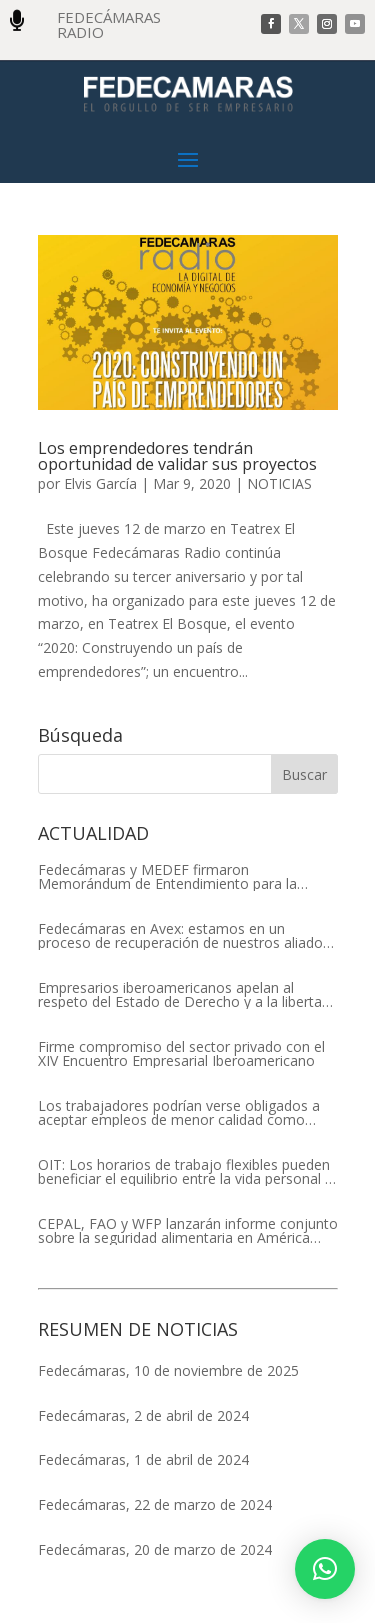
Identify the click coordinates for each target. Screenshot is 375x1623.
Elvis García (100, 483)
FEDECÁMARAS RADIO (109, 24)
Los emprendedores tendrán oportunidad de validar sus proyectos (177, 456)
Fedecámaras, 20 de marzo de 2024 (155, 1549)
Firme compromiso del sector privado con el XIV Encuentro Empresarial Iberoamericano (181, 1054)
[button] (325, 1569)
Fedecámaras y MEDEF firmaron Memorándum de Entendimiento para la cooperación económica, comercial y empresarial (167, 877)
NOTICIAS (279, 483)
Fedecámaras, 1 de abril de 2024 (143, 1459)
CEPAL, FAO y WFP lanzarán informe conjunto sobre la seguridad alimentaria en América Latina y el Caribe (188, 1231)
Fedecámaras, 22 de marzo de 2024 (155, 1504)
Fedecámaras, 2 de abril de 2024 (143, 1415)
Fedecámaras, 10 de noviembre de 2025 (168, 1370)
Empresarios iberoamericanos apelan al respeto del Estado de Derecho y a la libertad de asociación (184, 995)
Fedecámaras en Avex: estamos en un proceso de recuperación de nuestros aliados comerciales (184, 936)
